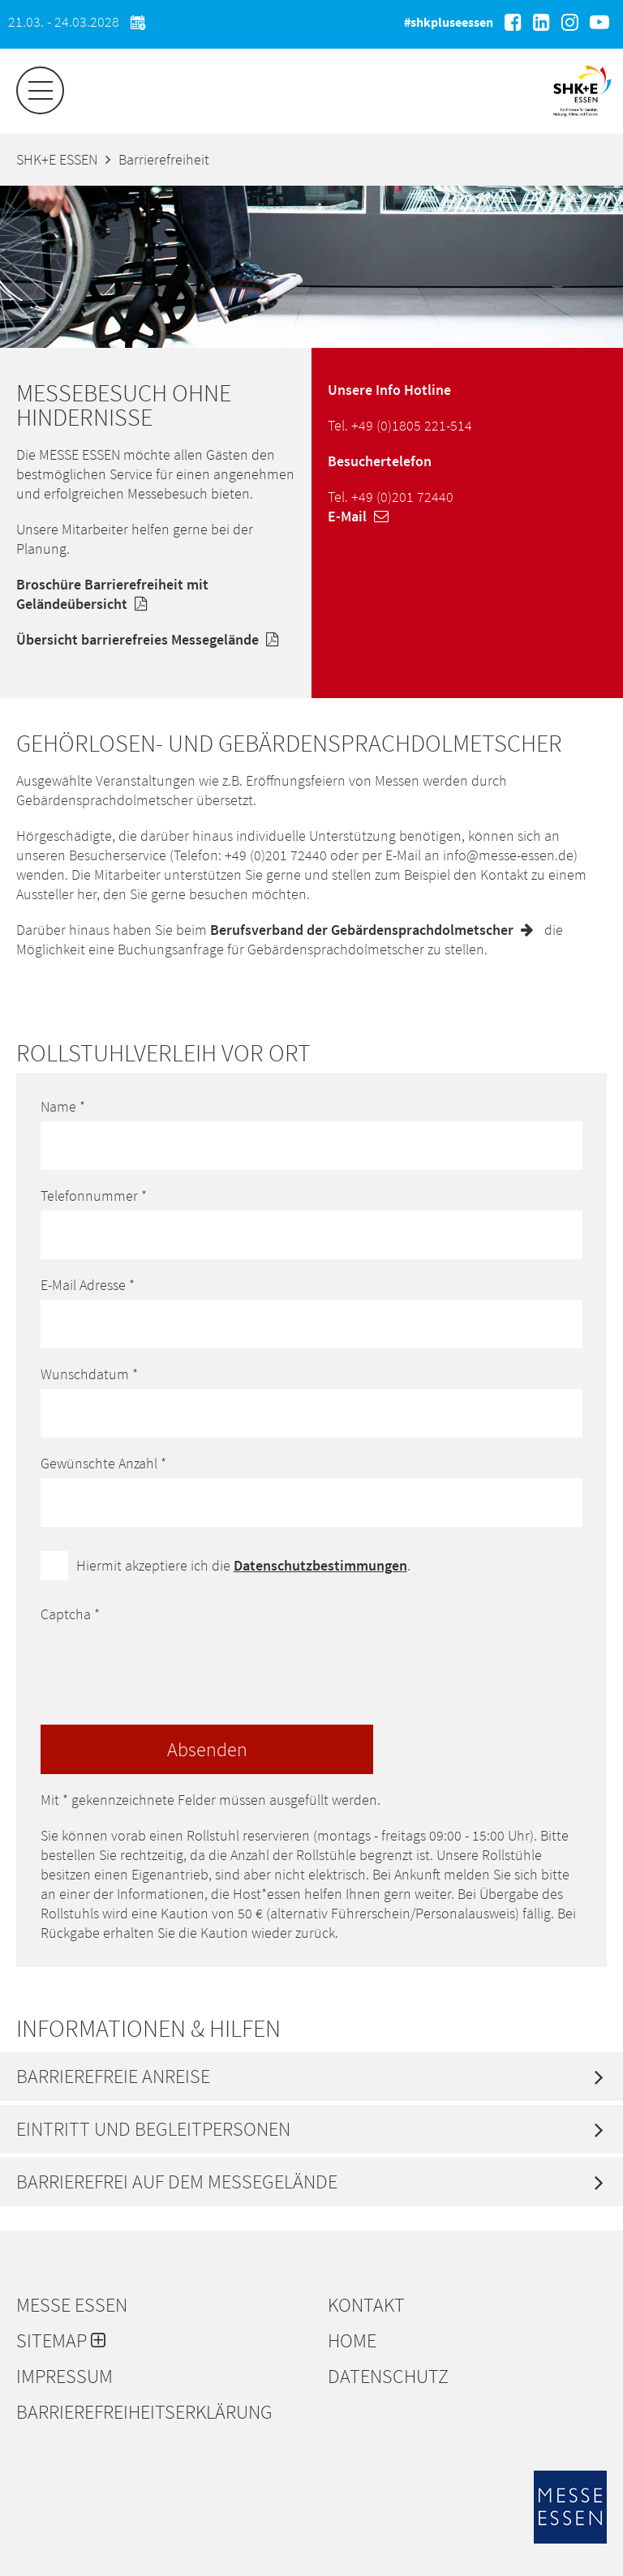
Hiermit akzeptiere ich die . (243, 1565)
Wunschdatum (89, 1374)
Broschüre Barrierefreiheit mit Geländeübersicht (112, 594)
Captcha (70, 1614)
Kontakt (366, 2305)
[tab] (311, 2076)
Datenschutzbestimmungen (320, 1565)
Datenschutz (388, 2376)
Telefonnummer (94, 1195)
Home (352, 2341)
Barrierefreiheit (163, 159)
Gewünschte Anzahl (103, 1463)
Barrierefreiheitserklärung (144, 2412)
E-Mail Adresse (88, 1284)
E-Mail (362, 516)
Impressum (64, 2376)
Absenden (207, 1749)
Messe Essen (71, 2305)
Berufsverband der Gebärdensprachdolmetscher (375, 929)
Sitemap (60, 2341)
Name (63, 1106)
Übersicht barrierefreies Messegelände (151, 639)
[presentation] (164, 1660)
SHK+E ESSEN (56, 159)
